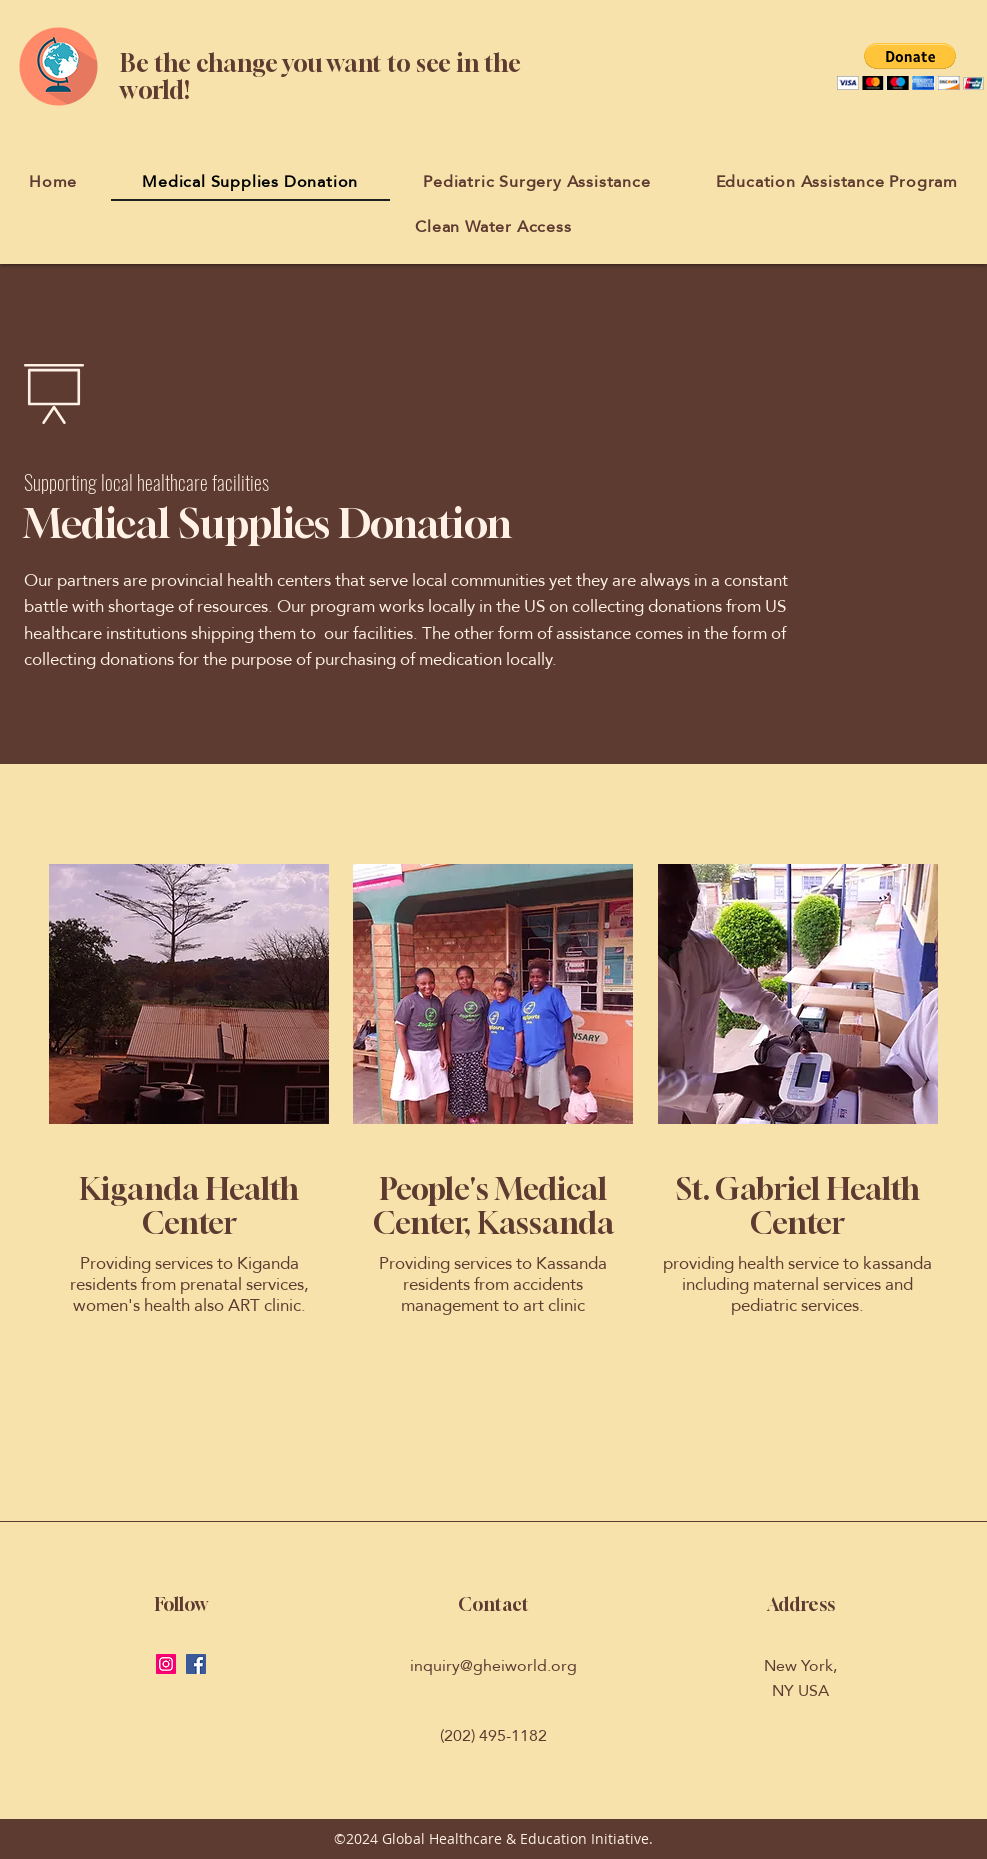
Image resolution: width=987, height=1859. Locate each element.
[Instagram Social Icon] (166, 1664)
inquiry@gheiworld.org (493, 1665)
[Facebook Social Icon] (196, 1664)
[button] (910, 66)
